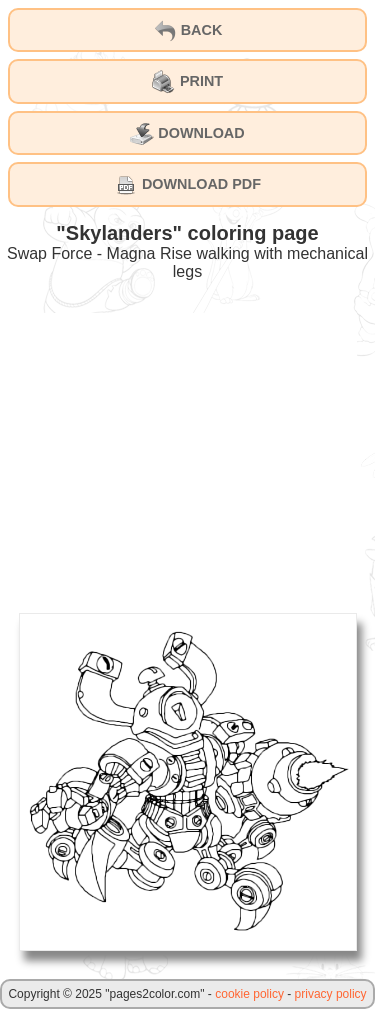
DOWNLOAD (187, 134)
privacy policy (331, 994)
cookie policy (249, 994)
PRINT (187, 82)
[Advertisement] (188, 453)
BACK (188, 31)
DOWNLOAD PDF (187, 185)
